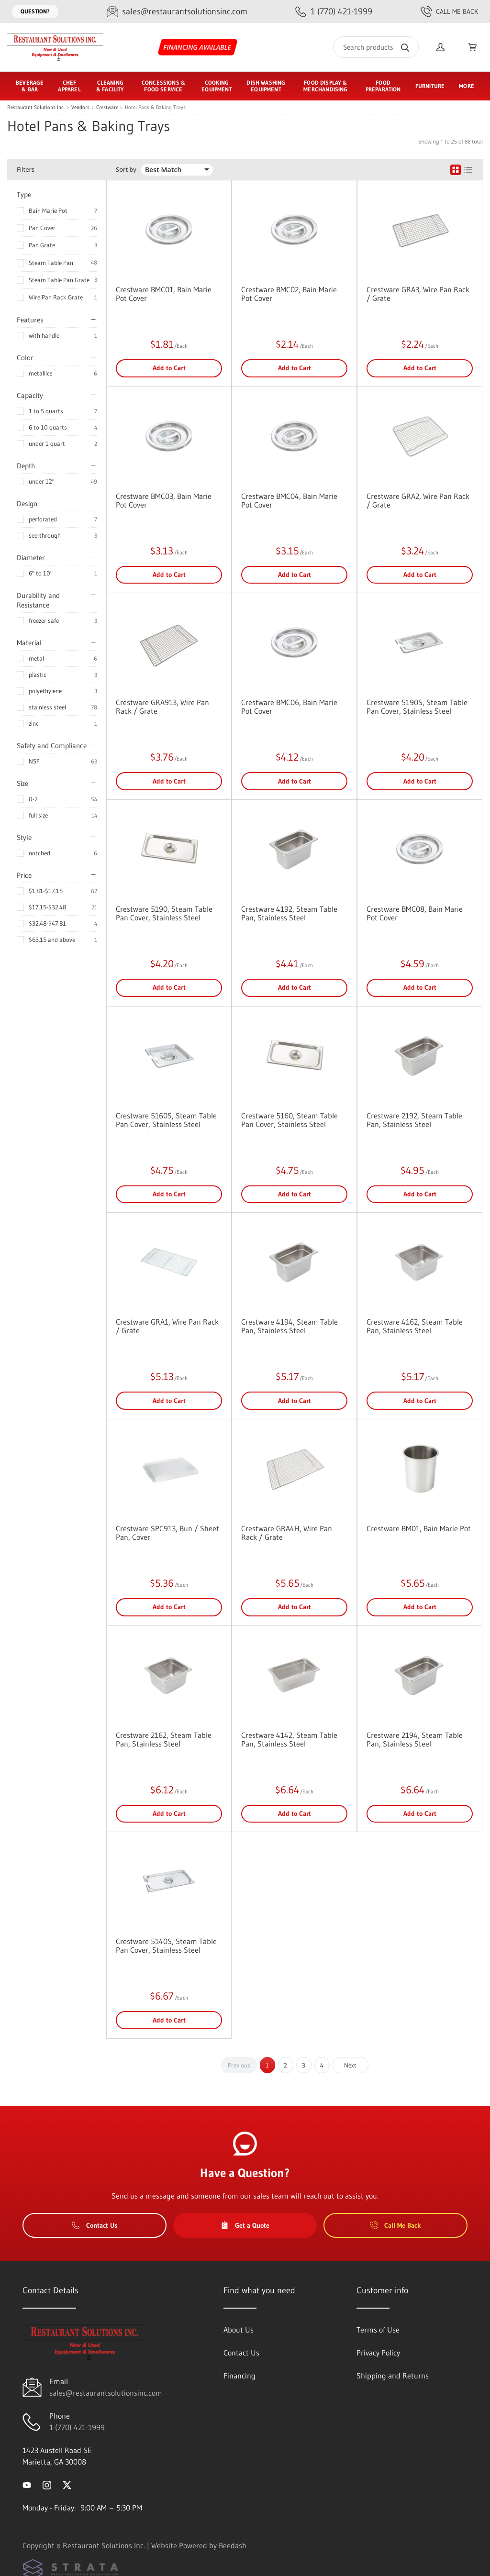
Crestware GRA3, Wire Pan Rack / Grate (418, 293)
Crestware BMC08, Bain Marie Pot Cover (415, 913)
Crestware (107, 107)
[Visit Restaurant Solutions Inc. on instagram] (47, 2484)
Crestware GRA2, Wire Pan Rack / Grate (418, 500)
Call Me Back (449, 11)
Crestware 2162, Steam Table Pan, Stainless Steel (164, 1739)
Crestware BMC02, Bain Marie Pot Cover (289, 293)
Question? (35, 11)
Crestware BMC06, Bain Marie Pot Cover (289, 706)
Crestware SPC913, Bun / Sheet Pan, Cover (167, 1532)
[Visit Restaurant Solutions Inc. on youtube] (26, 2484)
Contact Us (94, 2225)
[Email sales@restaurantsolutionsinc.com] (177, 11)
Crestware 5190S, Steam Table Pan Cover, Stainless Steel (417, 706)
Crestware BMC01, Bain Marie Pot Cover (164, 293)
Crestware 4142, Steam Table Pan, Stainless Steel (289, 1739)
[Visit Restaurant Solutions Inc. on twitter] (67, 2484)
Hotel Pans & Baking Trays (155, 107)
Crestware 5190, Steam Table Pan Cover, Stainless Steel (164, 913)
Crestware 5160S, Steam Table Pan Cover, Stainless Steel (166, 1119)
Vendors (80, 107)
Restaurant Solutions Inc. (36, 107)
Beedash (232, 2545)
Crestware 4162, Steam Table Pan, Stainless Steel (415, 1326)
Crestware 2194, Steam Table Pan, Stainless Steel (415, 1739)
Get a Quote (245, 2225)
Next (350, 2065)
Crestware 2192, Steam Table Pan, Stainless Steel (414, 1119)
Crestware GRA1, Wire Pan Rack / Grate (167, 1326)
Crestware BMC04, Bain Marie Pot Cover (289, 500)
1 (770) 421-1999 (77, 2427)
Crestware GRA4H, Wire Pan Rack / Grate (286, 1532)
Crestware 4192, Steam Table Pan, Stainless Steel (289, 913)
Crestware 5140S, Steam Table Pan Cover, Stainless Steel (166, 1945)
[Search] (376, 47)
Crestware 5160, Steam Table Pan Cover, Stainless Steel (289, 1119)
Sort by (126, 169)
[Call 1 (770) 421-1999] (333, 11)
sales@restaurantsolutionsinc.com (105, 2393)
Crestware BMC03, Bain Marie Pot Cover (164, 500)
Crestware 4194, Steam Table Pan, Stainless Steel (289, 1326)
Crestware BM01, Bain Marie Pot (419, 1528)
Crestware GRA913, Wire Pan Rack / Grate (162, 706)
